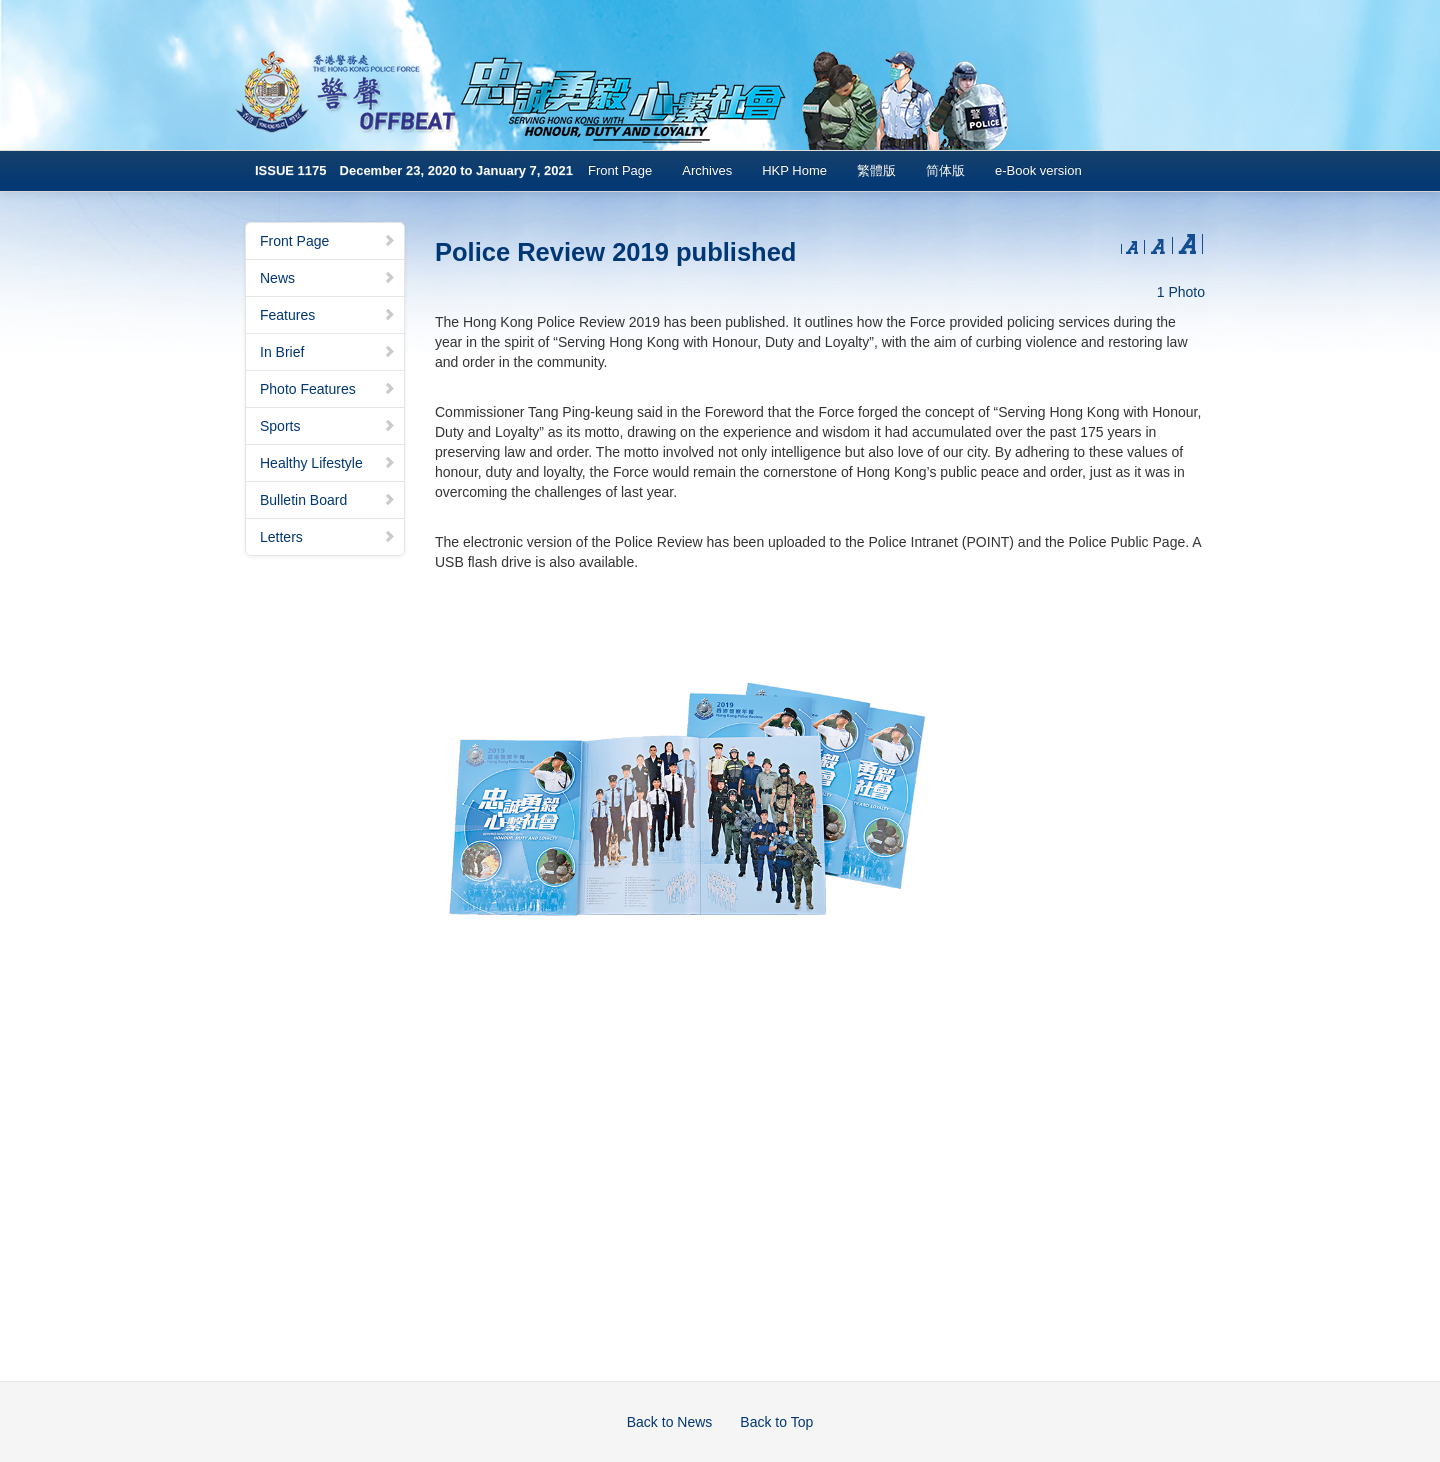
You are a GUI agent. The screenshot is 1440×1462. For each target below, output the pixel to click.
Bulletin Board (328, 500)
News (328, 278)
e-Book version (1038, 170)
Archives (707, 170)
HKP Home (794, 170)
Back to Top (776, 1422)
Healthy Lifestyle (328, 463)
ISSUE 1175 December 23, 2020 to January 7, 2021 (414, 170)
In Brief (328, 352)
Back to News (670, 1422)
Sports (328, 426)
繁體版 (876, 170)
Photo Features (328, 389)
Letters (328, 537)
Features (328, 315)
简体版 (945, 170)
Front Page (620, 170)
